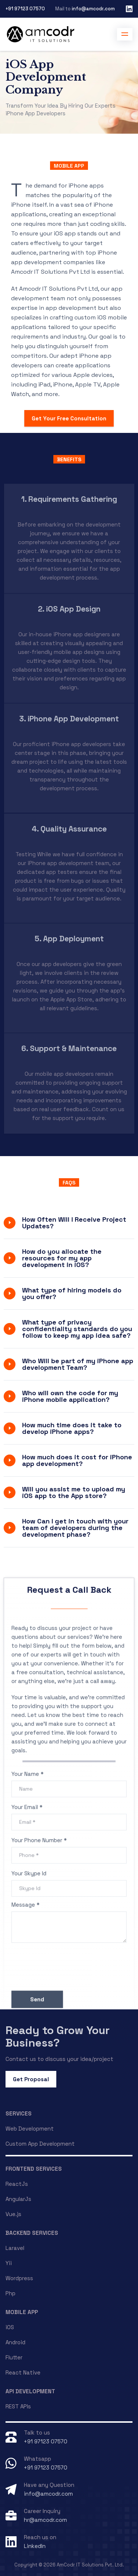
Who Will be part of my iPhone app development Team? (77, 1364)
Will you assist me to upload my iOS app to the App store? (73, 1492)
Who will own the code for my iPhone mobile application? (70, 1396)
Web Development (30, 2128)
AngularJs (18, 2198)
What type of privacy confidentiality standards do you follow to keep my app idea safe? (77, 1329)
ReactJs (17, 2183)
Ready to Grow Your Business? (58, 2036)
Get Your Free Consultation (69, 418)
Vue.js (13, 2214)
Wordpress (19, 2278)
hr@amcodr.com (45, 2519)
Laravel (15, 2247)
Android (15, 2342)
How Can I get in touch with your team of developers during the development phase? (75, 1528)
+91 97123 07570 (25, 9)
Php (10, 2293)
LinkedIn (35, 2545)
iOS (10, 2327)
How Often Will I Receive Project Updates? (74, 1222)
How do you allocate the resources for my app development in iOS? (62, 1258)
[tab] (69, 1223)
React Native (23, 2372)
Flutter (14, 2357)
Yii (9, 2263)
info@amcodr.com (93, 9)
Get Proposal (31, 2079)
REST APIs (18, 2406)
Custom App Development (40, 2143)
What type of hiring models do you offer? (71, 1293)
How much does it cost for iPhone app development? (77, 1460)
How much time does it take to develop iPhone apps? (71, 1428)
